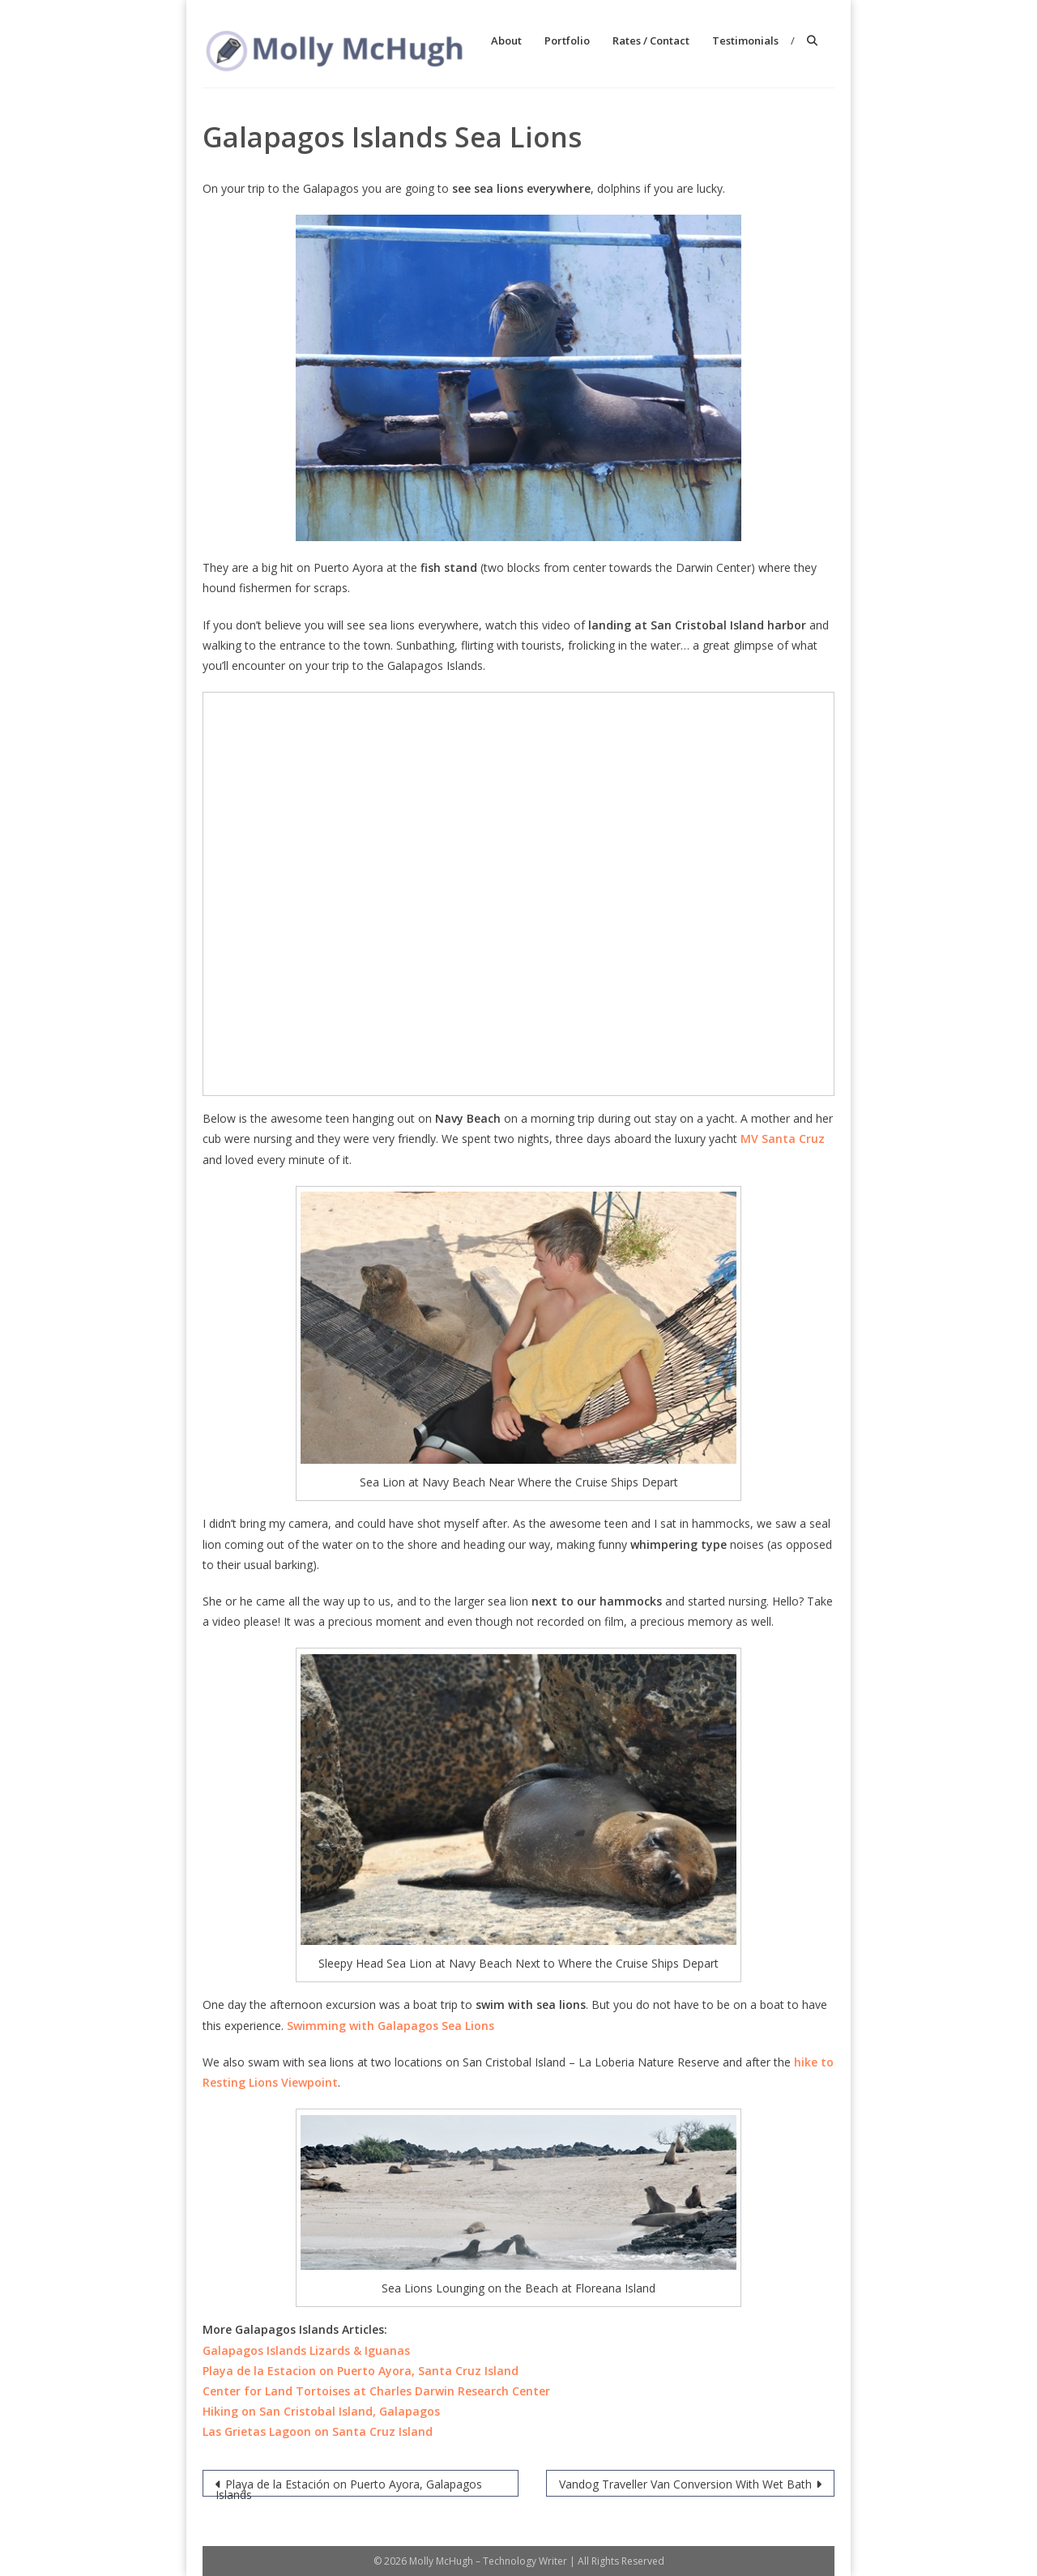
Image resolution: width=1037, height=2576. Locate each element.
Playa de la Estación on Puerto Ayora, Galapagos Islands (349, 2486)
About (506, 40)
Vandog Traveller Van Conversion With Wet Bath (685, 2484)
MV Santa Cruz (782, 1138)
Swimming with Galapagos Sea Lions (390, 2025)
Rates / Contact (650, 40)
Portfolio (567, 40)
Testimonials (745, 40)
